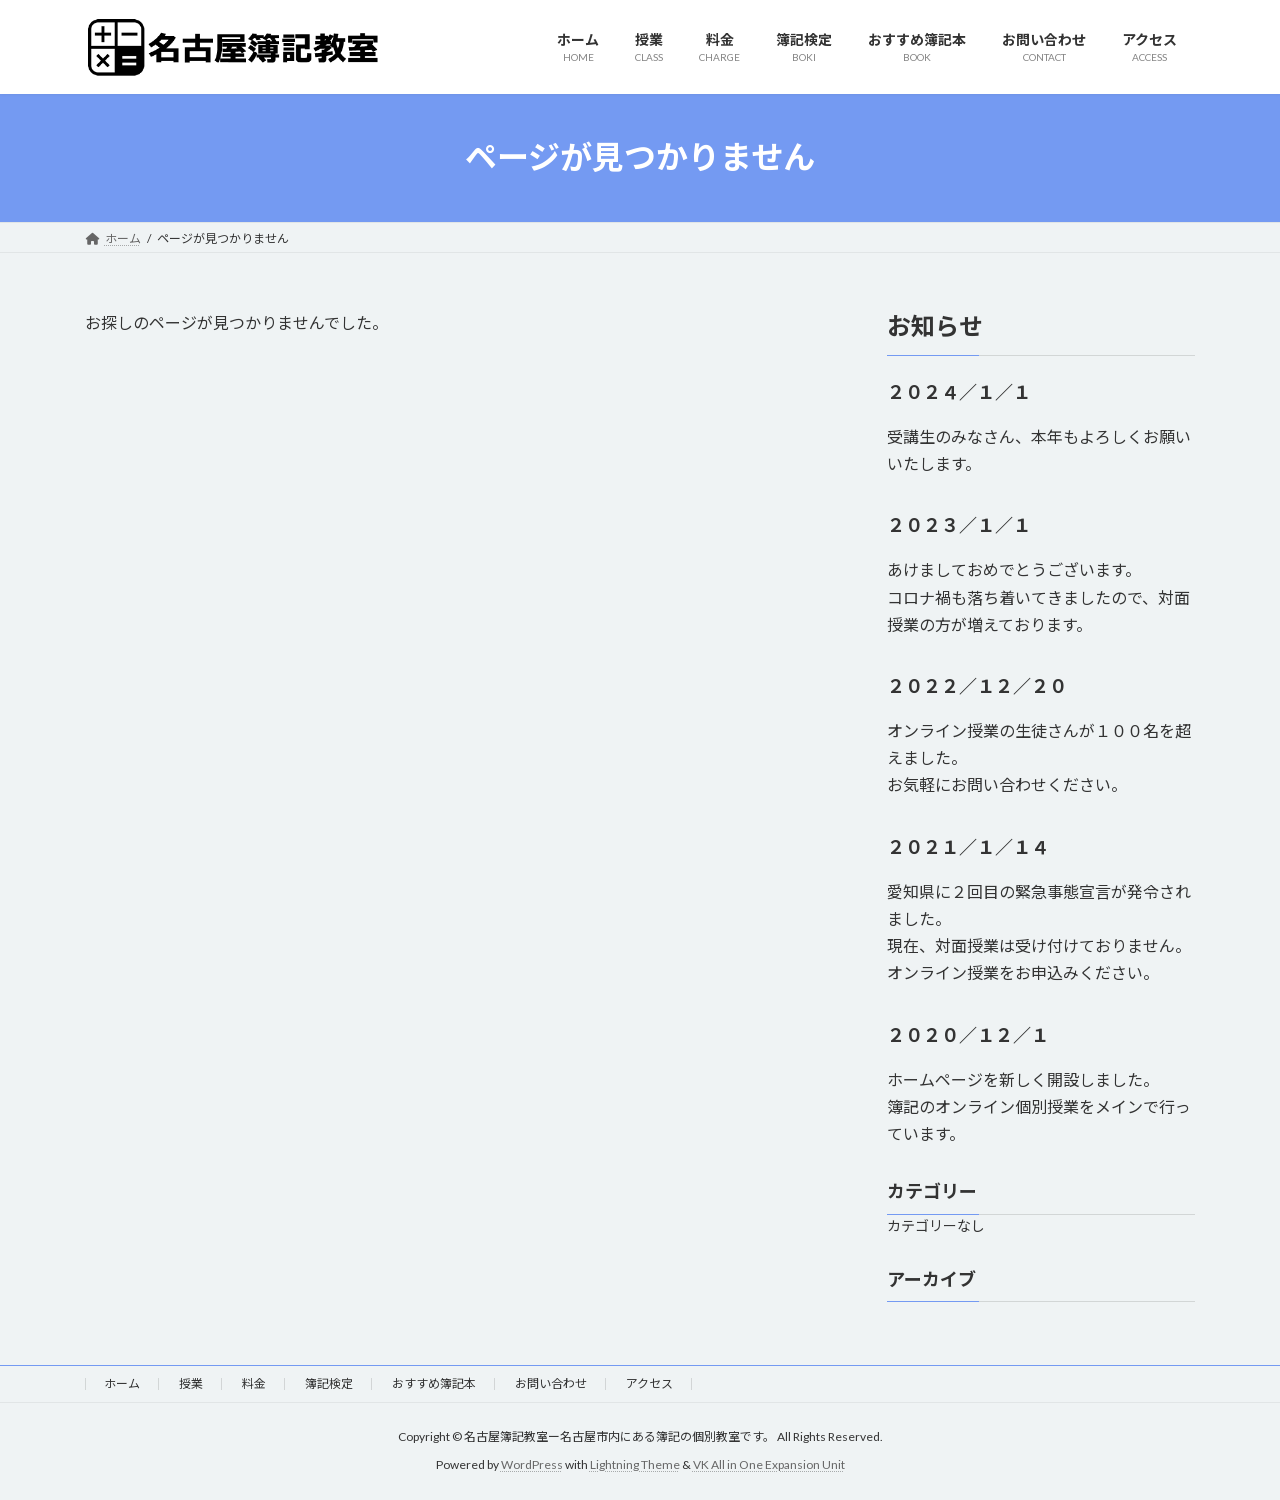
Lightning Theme (635, 1465)
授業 (191, 1383)
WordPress (532, 1465)
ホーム (122, 1383)
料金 (254, 1383)
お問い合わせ (551, 1383)
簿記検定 (329, 1383)
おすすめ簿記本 (434, 1383)
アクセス (649, 1383)
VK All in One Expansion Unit (769, 1465)
